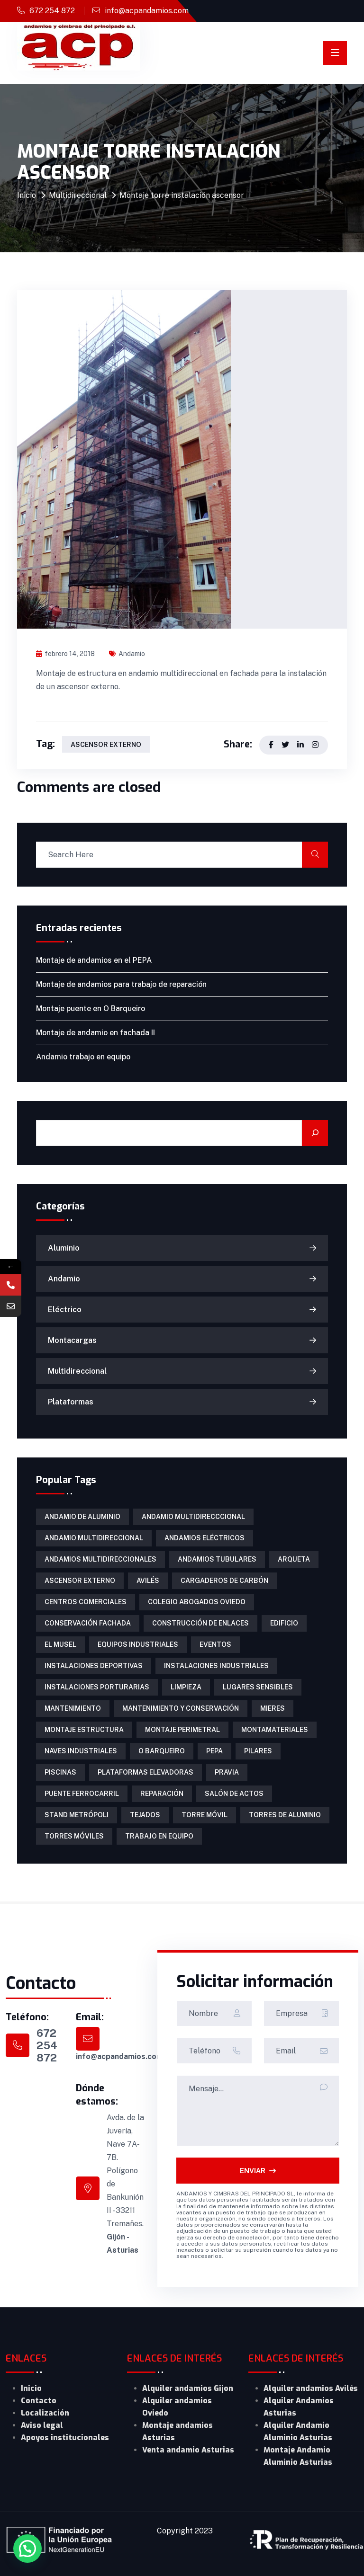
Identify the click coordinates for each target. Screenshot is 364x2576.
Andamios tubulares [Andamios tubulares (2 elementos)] (217, 1559)
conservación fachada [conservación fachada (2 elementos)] (88, 1623)
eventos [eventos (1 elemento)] (215, 1644)
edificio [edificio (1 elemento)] (284, 1623)
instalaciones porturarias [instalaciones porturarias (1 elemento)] (97, 1687)
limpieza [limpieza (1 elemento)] (186, 1687)
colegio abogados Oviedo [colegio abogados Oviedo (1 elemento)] (197, 1602)
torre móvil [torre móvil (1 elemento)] (205, 1815)
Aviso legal (42, 2425)
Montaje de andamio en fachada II (95, 1032)
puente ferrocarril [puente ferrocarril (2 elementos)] (82, 1793)
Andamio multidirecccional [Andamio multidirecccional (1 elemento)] (193, 1516)
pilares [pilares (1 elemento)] (258, 1751)
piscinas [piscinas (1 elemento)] (60, 1772)
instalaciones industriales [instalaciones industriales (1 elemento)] (216, 1666)
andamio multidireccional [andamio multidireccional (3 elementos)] (94, 1538)
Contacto (38, 2401)
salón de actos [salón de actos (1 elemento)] (234, 1793)
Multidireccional (78, 195)
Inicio (26, 195)
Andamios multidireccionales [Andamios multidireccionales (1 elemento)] (100, 1559)
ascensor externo (106, 744)
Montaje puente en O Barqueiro (90, 1008)
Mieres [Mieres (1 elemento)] (272, 1708)
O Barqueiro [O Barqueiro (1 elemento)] (161, 1751)
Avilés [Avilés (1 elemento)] (147, 1580)
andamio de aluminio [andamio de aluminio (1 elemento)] (82, 1516)
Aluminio (64, 1248)
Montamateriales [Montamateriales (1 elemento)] (274, 1729)
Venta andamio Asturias (188, 2450)
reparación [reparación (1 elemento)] (161, 1793)
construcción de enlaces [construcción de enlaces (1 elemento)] (200, 1623)
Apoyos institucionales (65, 2438)
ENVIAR (258, 2171)
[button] (27, 2548)
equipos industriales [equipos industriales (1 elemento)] (138, 1644)
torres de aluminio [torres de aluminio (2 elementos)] (285, 1815)
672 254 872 (52, 10)
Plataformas (70, 1401)
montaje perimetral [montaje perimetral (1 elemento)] (182, 1729)
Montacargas (72, 1340)
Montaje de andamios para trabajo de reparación (121, 984)
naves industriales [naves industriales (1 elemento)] (81, 1751)
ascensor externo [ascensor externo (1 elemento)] (80, 1580)
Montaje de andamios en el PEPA (94, 960)
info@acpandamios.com (147, 10)
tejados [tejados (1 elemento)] (145, 1815)
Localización (45, 2413)
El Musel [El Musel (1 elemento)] (60, 1644)
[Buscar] (315, 1133)
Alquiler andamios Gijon (187, 2388)
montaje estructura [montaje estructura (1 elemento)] (84, 1729)
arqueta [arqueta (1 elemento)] (294, 1559)
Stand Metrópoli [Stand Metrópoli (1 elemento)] (77, 1815)
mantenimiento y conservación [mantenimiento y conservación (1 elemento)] (180, 1708)
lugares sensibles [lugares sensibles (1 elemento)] (258, 1687)
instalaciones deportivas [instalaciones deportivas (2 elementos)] (94, 1666)
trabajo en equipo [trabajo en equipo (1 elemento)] (159, 1836)
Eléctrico (65, 1309)
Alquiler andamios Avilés (311, 2388)
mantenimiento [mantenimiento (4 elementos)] (73, 1708)
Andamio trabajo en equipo (83, 1056)
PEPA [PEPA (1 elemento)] (214, 1751)
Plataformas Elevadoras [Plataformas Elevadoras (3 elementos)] (145, 1772)
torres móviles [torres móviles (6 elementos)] (74, 1836)
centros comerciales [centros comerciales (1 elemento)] (86, 1602)
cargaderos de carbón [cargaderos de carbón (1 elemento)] (224, 1580)
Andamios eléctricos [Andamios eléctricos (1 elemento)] (204, 1538)
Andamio (127, 653)
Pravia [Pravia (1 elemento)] (227, 1772)
